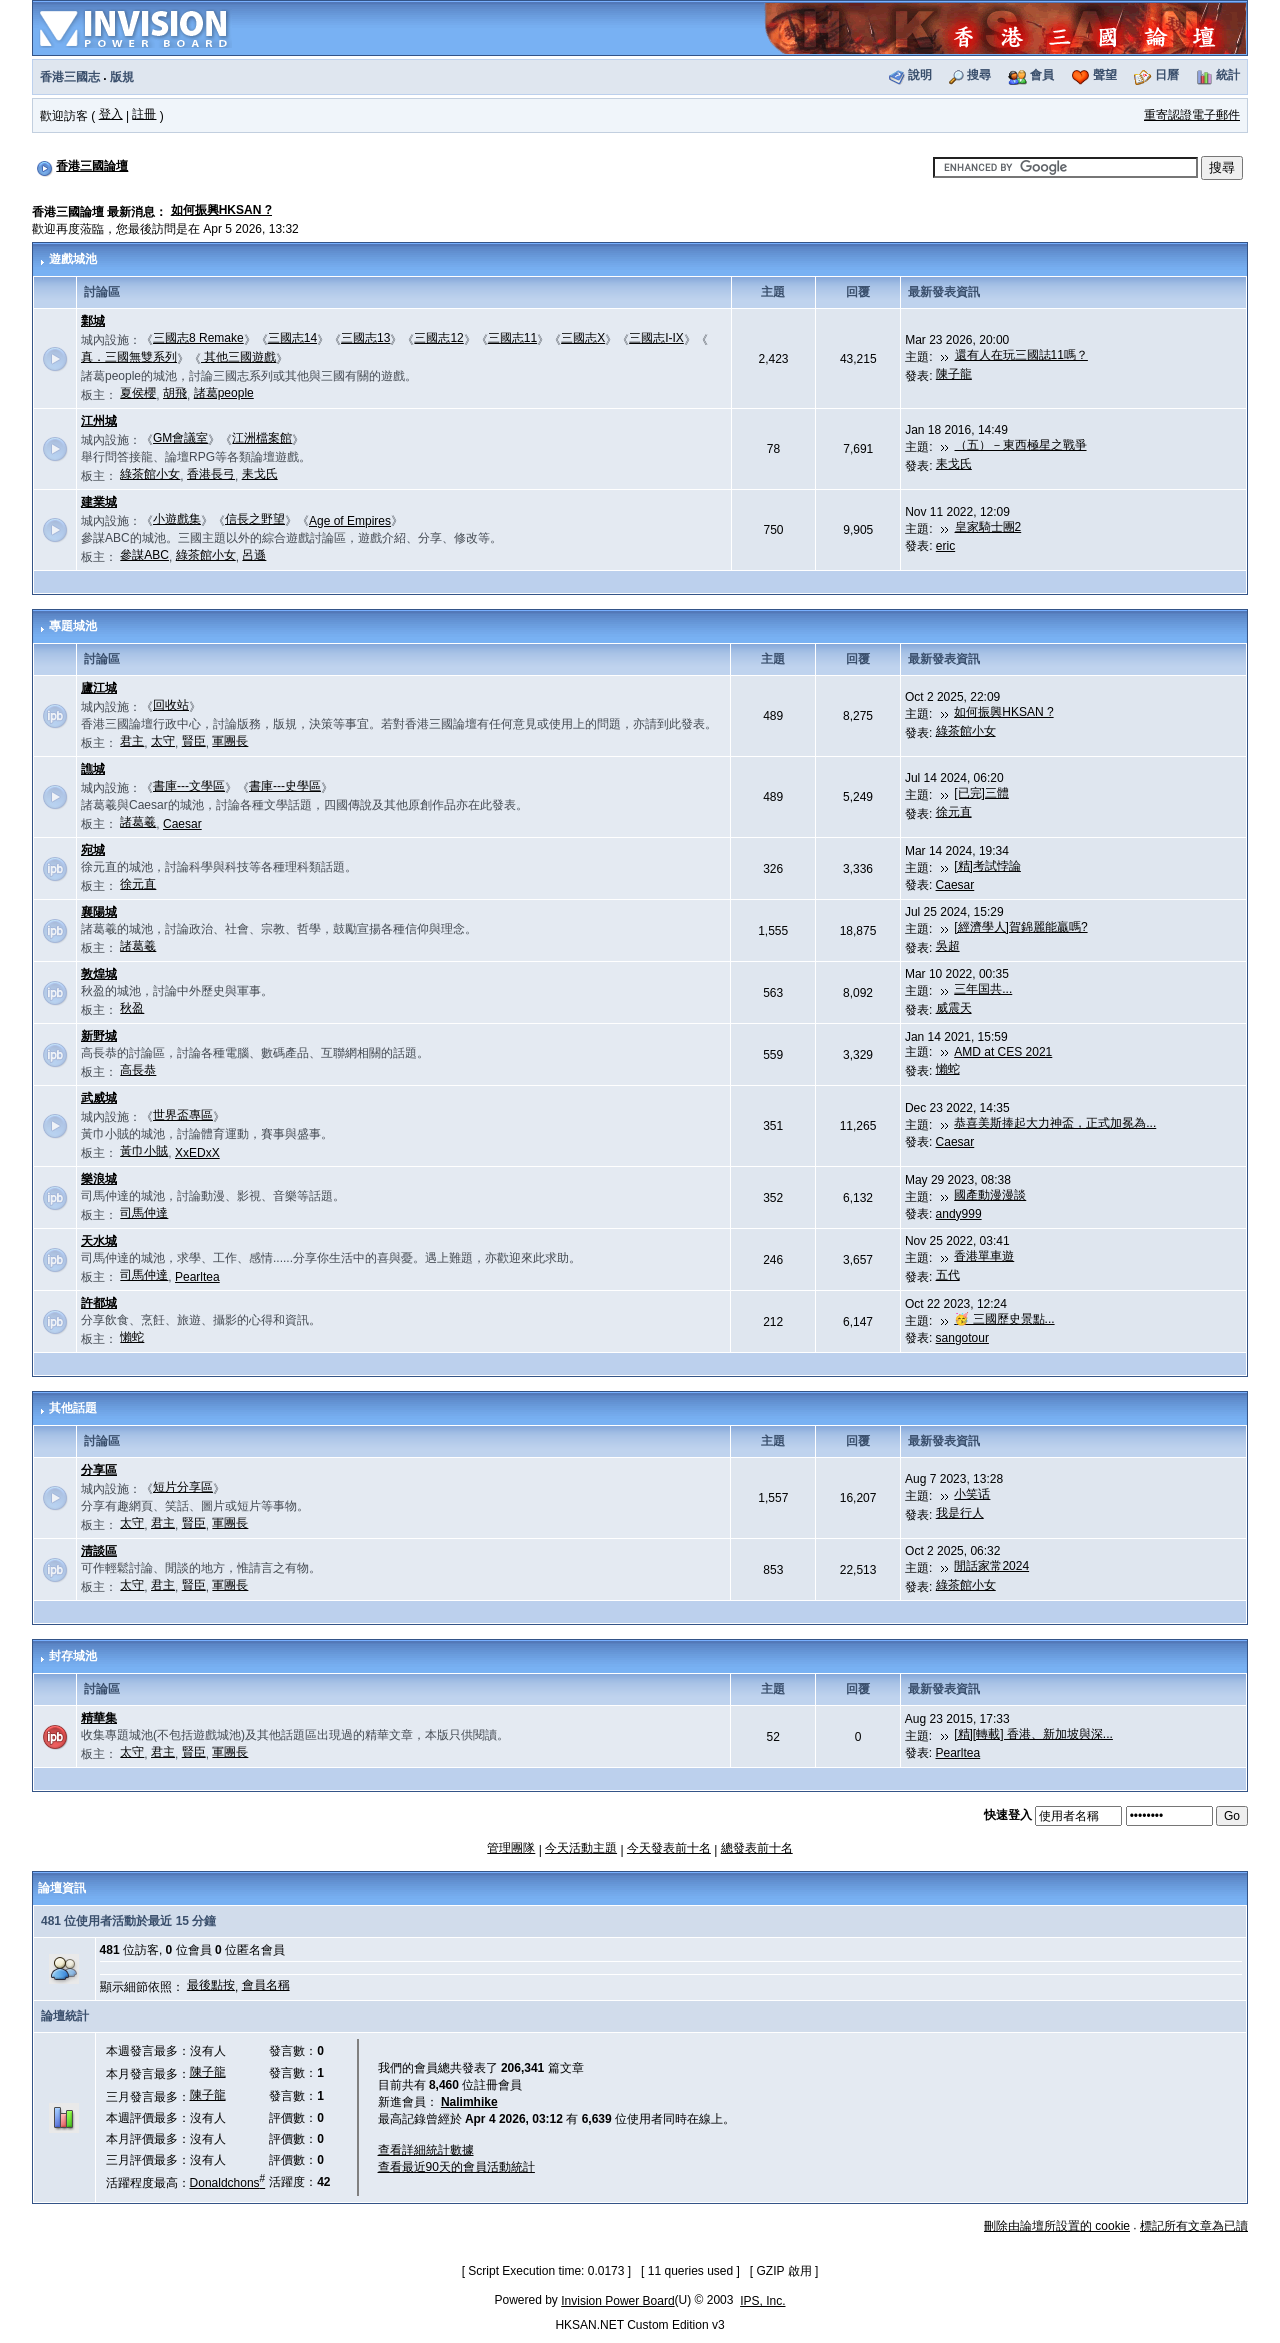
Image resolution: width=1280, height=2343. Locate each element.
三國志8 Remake (198, 338)
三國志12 (438, 338)
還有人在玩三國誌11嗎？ (1021, 355)
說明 (920, 75)
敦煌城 (99, 974)
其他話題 (73, 1408)
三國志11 (512, 338)
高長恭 (138, 1070)
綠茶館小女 (150, 474)
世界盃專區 (183, 1115)
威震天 (954, 1008)
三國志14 (292, 338)
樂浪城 (99, 1179)
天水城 (99, 1241)
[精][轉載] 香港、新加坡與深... (1033, 1734)
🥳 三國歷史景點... (1004, 1319)
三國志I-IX (656, 338)
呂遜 (254, 555)
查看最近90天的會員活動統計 (456, 2167)
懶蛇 (948, 1069)
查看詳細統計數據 (426, 2150)
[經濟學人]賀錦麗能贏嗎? (1020, 927)
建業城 (99, 502)
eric (945, 546)
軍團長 (230, 741)
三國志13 (365, 338)
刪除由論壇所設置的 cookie (1057, 2226)
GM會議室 (180, 438)
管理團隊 (511, 1848)
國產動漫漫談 (990, 1195)
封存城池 (73, 1656)
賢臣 (194, 741)
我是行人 (960, 1513)
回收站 (171, 705)
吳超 (948, 946)
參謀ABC (144, 555)
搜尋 (979, 75)
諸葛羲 (138, 822)
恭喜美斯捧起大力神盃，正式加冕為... (1055, 1123)
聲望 (1105, 75)
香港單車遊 (984, 1256)
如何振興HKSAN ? (221, 210)
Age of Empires (350, 521)
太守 (163, 741)
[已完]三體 (981, 793)
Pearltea (197, 1277)
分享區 (99, 1470)
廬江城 (99, 688)
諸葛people (224, 393)
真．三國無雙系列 (129, 357)
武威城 (99, 1098)
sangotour (962, 1338)
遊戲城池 (73, 259)
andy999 (959, 1214)
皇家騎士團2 (988, 527)
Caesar (182, 824)
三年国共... (983, 989)
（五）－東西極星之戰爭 (1021, 445)
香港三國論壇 (92, 166)
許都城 (99, 1303)
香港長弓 (211, 474)
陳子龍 (954, 374)
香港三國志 (70, 77)
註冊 (144, 114)
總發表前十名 (757, 1848)
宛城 (93, 850)
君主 (132, 741)
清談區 (99, 1551)
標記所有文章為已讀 (1194, 2226)
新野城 (99, 1036)
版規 (122, 77)
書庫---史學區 (285, 786)
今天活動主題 (581, 1848)
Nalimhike (469, 2102)
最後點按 (211, 1985)
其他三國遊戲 (238, 357)
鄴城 (93, 321)
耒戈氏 (260, 474)
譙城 (93, 769)
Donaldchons (228, 2183)
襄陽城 (99, 912)
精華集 (99, 1718)
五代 (948, 1275)
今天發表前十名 (669, 1848)
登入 (111, 114)
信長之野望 (255, 519)
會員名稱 (266, 1985)
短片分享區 (183, 1487)
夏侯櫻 (138, 393)
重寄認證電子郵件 (1192, 115)
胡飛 (175, 393)
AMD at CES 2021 (1003, 1052)
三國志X (583, 338)
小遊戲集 (177, 519)
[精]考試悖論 (987, 866)
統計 (1228, 75)
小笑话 (972, 1494)
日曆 (1167, 75)
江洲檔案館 (262, 438)
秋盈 (132, 1008)
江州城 (99, 421)
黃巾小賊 (144, 1151)
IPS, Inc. (762, 2301)
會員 (1042, 75)
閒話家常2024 (991, 1566)
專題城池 (73, 626)
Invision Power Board (617, 2301)
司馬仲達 (144, 1213)
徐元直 (954, 812)
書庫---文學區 (189, 786)
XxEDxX (197, 1153)
